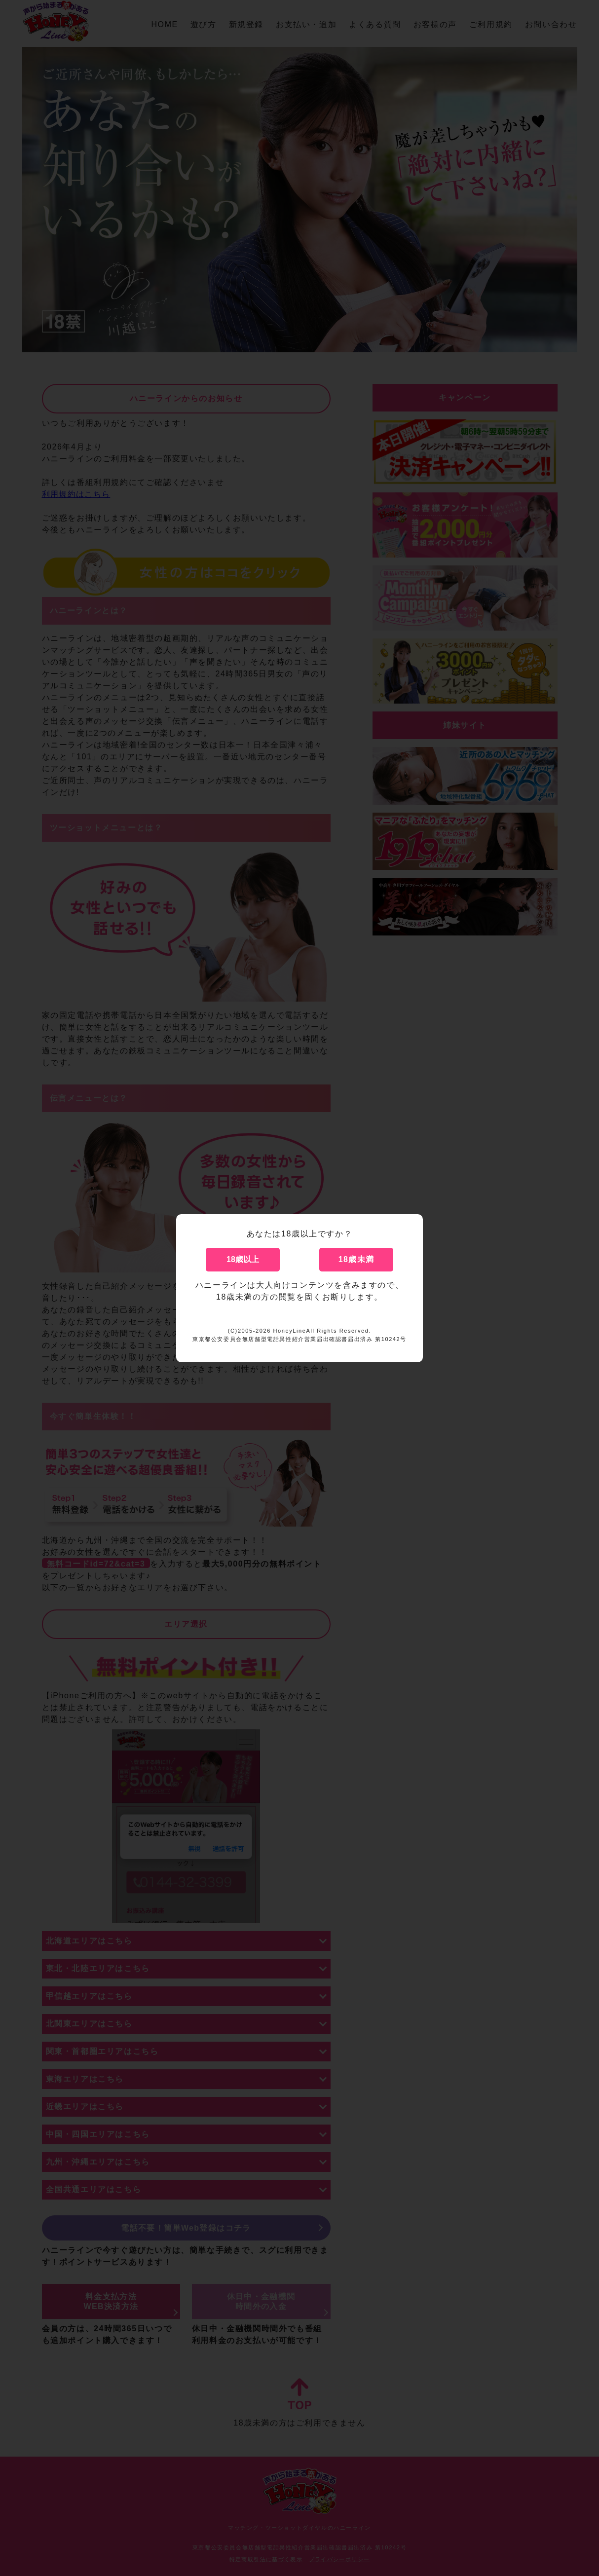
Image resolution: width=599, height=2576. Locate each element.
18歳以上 (242, 1259)
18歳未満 (356, 1259)
